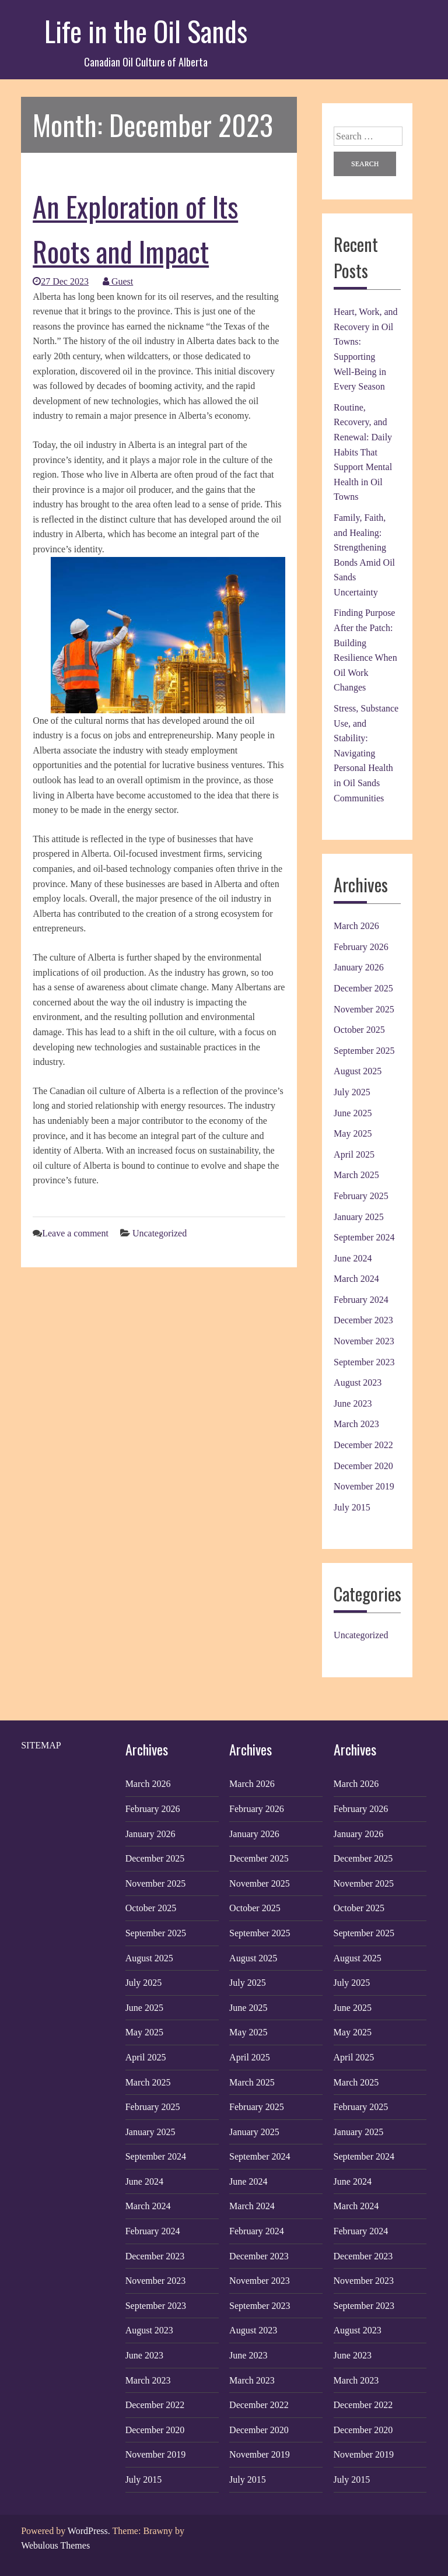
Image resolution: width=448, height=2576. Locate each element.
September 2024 (364, 1237)
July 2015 (352, 1507)
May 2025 (353, 1133)
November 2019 (364, 1486)
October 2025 (359, 1030)
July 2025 (352, 1092)
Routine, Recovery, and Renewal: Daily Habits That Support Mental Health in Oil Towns (363, 452)
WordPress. (89, 2531)
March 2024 (356, 1279)
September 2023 (364, 1362)
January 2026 (359, 967)
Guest (118, 281)
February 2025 (361, 1196)
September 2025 (364, 1051)
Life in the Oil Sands (145, 30)
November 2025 (364, 1009)
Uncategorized (159, 1233)
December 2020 (363, 1466)
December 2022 (363, 1445)
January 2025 (359, 1217)
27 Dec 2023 (61, 281)
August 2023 (358, 1382)
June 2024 (353, 1258)
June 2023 (353, 1403)
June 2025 (353, 1113)
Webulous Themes (55, 2545)
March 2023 (356, 1424)
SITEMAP (41, 1745)
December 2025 (363, 988)
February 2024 (361, 1300)
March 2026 (356, 926)
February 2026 (361, 947)
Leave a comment (75, 1233)
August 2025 (358, 1071)
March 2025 (356, 1175)
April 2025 (354, 1154)
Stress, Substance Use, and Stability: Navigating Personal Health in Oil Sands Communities (366, 753)
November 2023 (364, 1341)
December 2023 (363, 1320)
